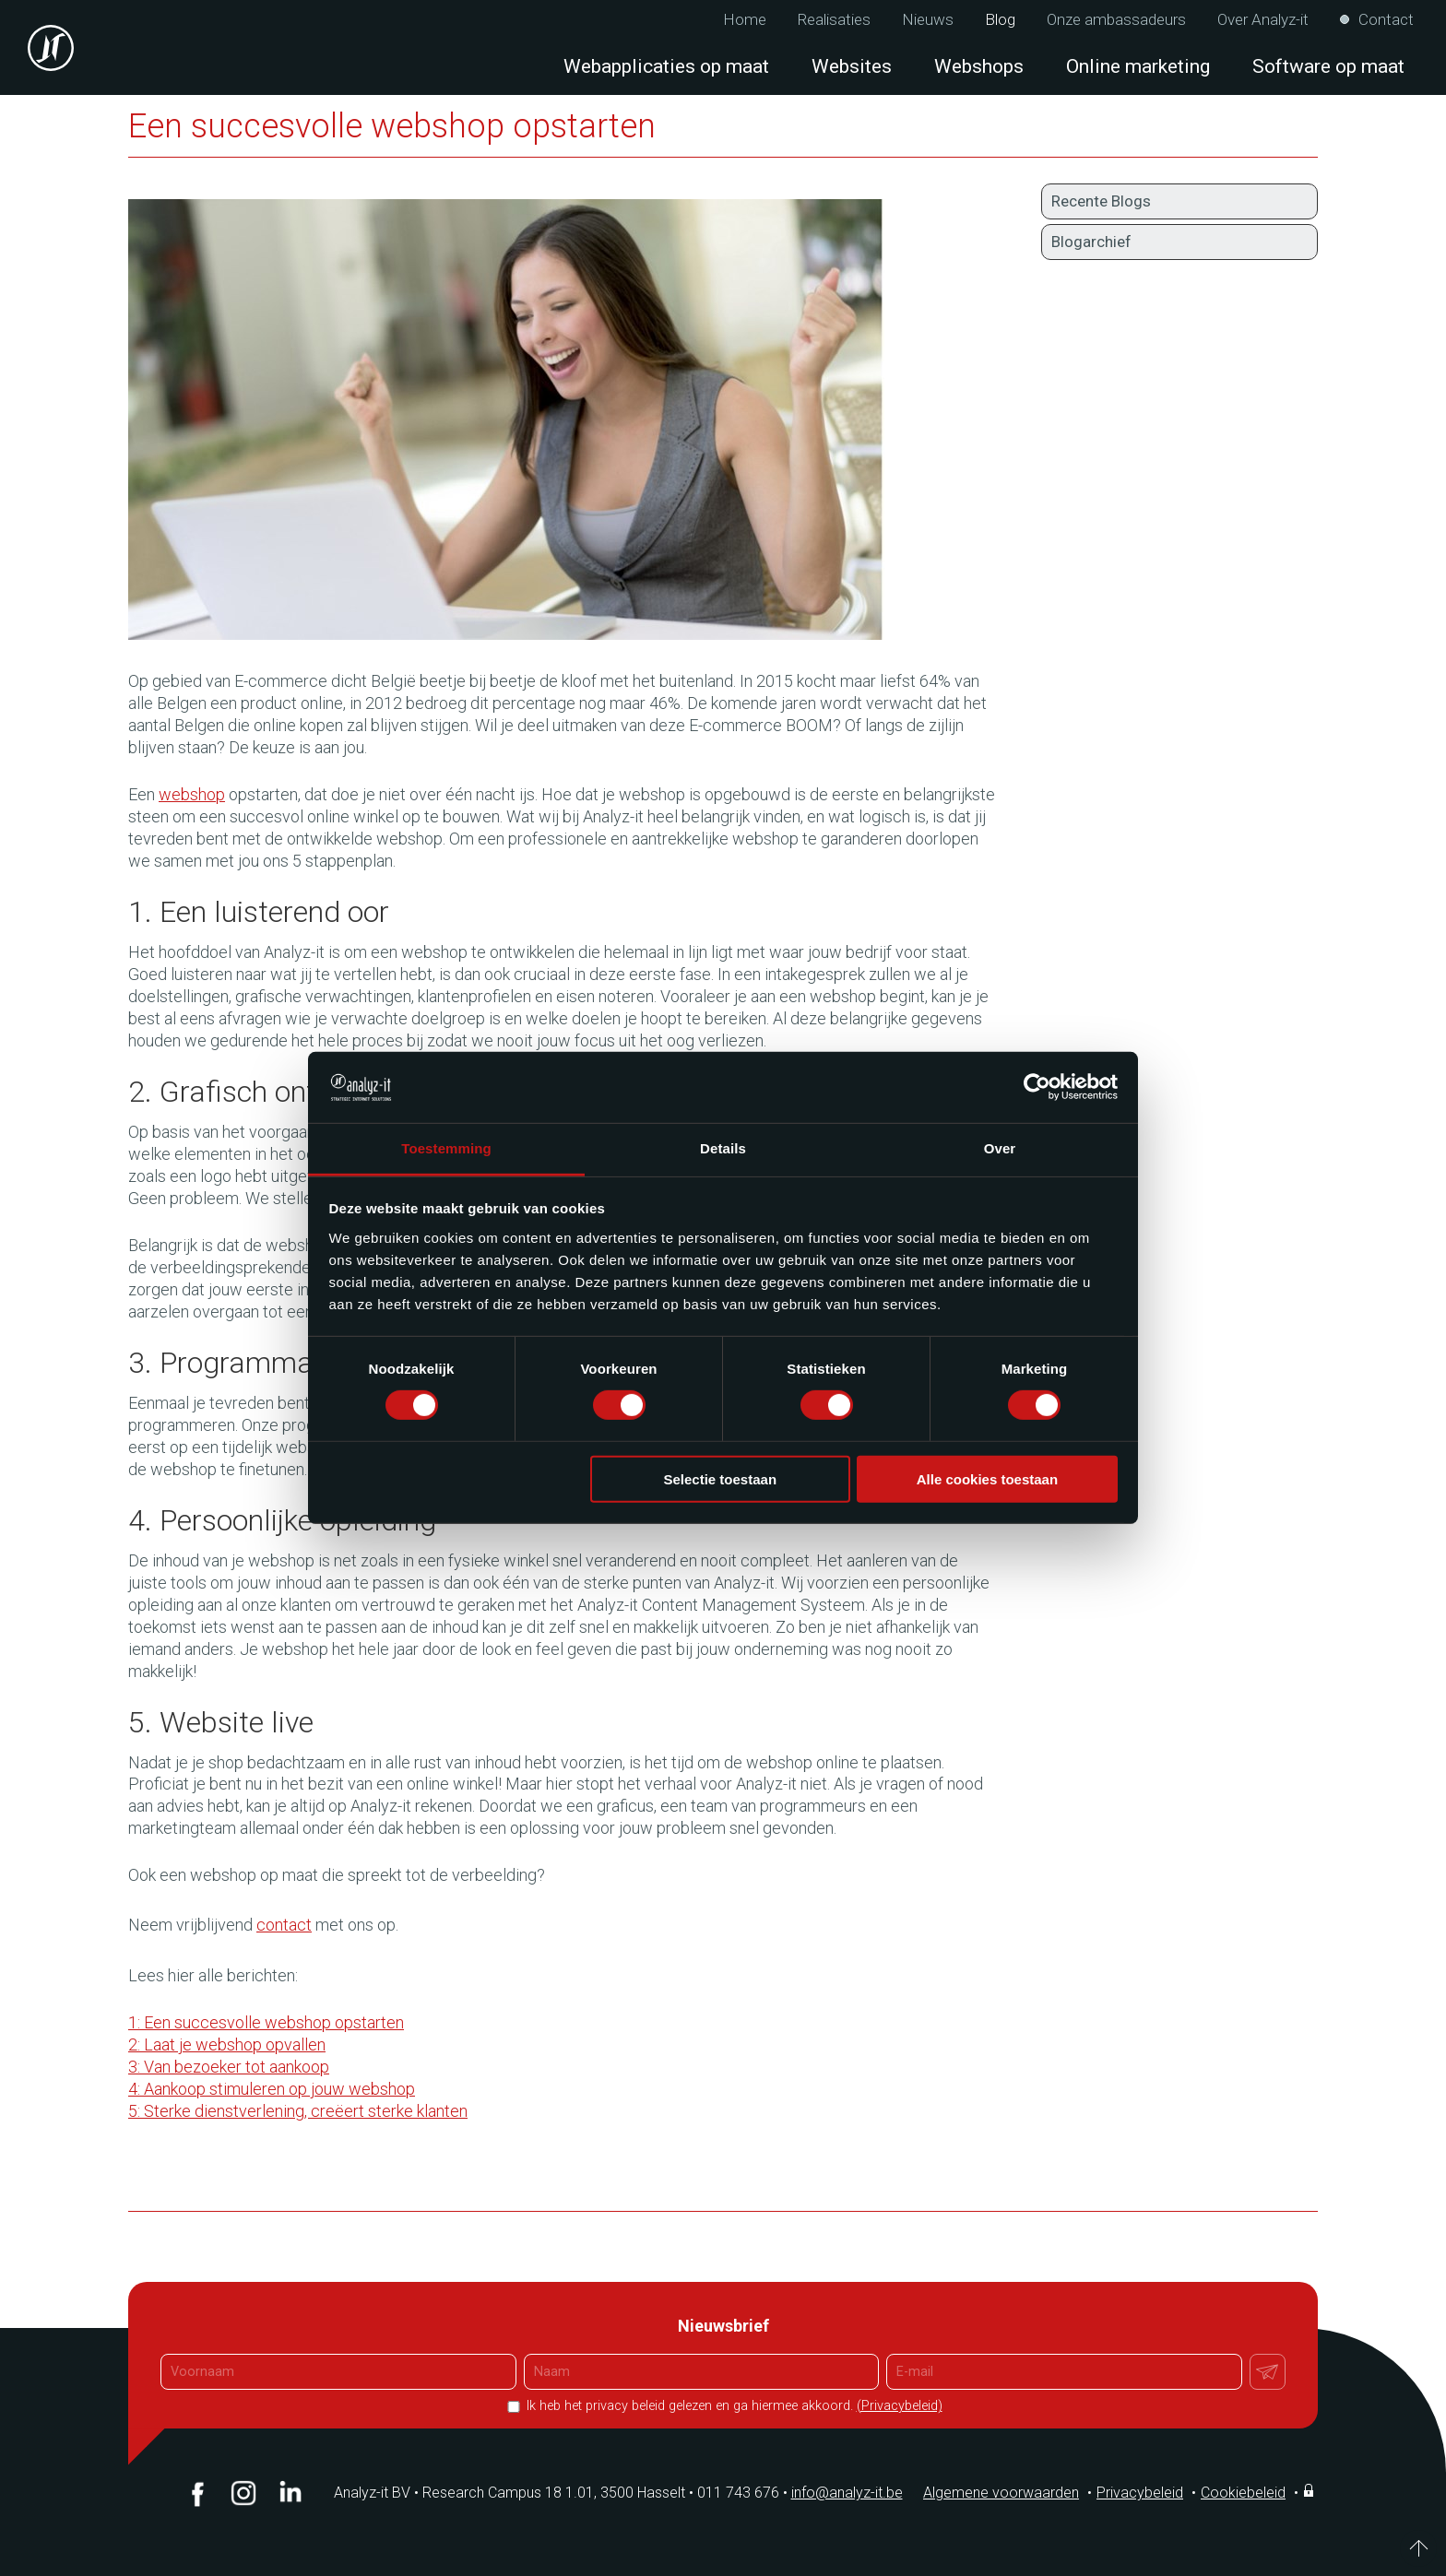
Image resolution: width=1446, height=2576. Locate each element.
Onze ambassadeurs (1116, 20)
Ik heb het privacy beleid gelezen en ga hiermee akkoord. (732, 2406)
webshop (192, 794)
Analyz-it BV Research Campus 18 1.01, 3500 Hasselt (509, 2492)
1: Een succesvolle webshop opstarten (266, 2022)
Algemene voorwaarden (1001, 2492)
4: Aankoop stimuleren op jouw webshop (271, 2088)
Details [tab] (723, 1148)
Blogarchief (1091, 241)
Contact (1386, 20)
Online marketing (1138, 66)
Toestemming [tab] (446, 1148)
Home (744, 20)
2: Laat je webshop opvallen (227, 2044)
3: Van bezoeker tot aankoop (228, 2066)
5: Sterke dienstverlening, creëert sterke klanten (298, 2111)
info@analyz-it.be (847, 2492)
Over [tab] (1000, 1148)
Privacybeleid (1139, 2492)
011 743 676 (744, 2492)
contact (284, 1924)
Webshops (979, 66)
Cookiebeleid (1243, 2492)
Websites (852, 66)
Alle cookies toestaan (987, 1478)
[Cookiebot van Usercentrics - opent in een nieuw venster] (1037, 1087)
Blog (1000, 20)
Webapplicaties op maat (666, 66)
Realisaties (834, 20)
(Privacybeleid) (899, 2406)
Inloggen (1310, 2490)
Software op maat (1328, 66)
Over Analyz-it (1263, 20)
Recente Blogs (1101, 201)
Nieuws (928, 20)
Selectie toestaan (720, 1478)
